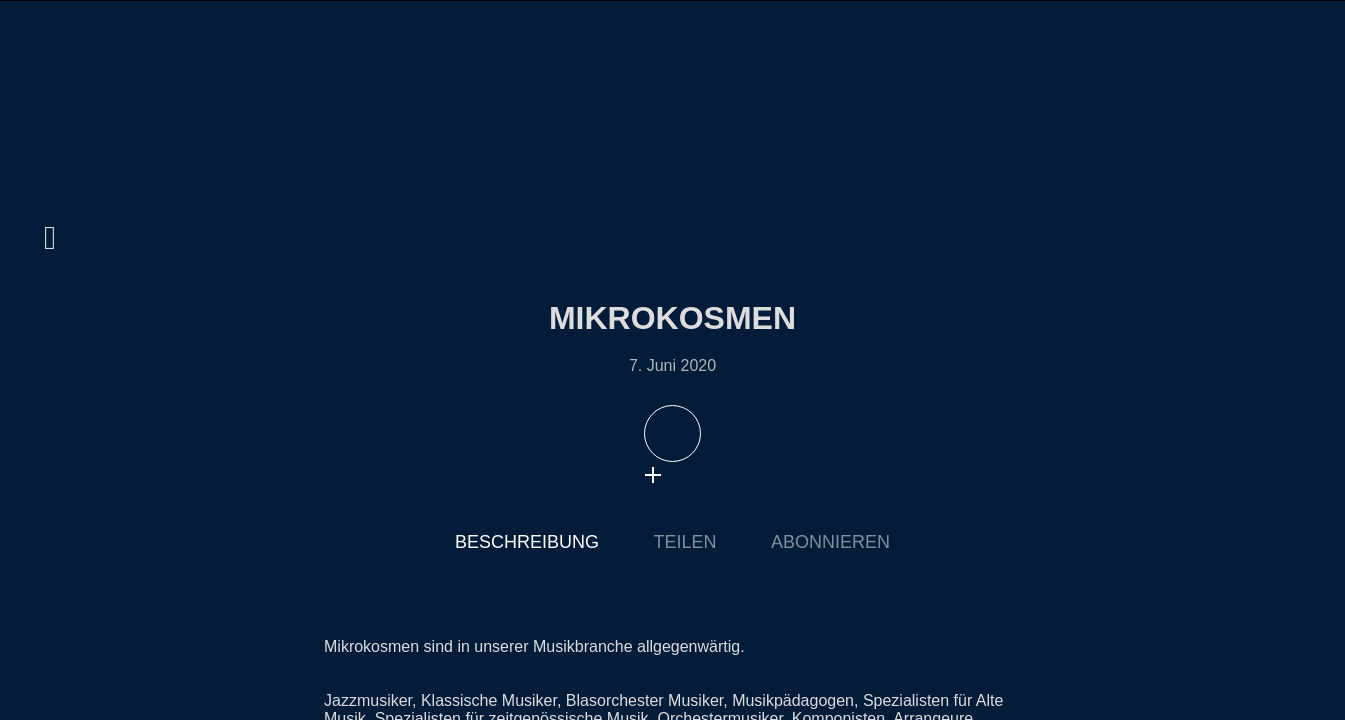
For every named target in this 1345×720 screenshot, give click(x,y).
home (50, 84)
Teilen (684, 542)
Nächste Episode (1006, 374)
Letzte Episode (339, 374)
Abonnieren (830, 542)
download (692, 474)
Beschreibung (527, 542)
